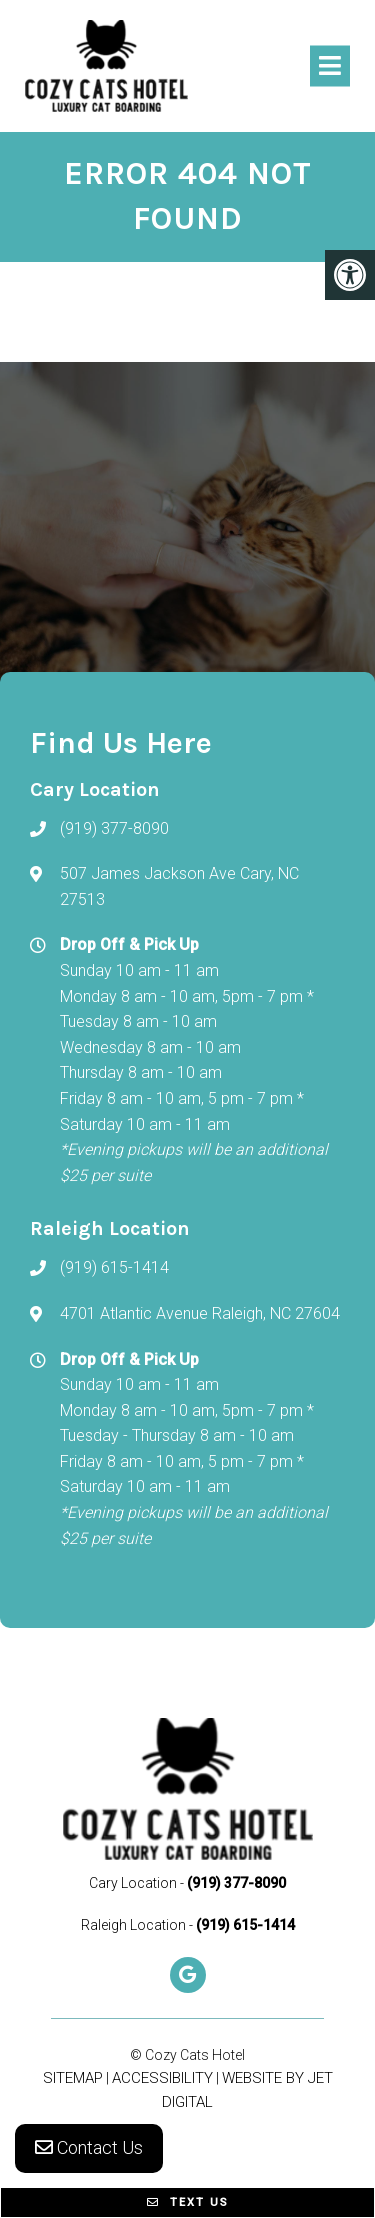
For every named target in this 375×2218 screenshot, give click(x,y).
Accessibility (162, 2078)
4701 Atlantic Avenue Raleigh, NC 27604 (200, 1313)
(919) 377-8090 (114, 828)
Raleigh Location (135, 1925)
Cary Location (134, 1883)
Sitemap (73, 2078)
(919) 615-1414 (114, 1267)
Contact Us (89, 2147)
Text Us (188, 2202)
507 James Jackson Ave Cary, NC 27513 (179, 886)
